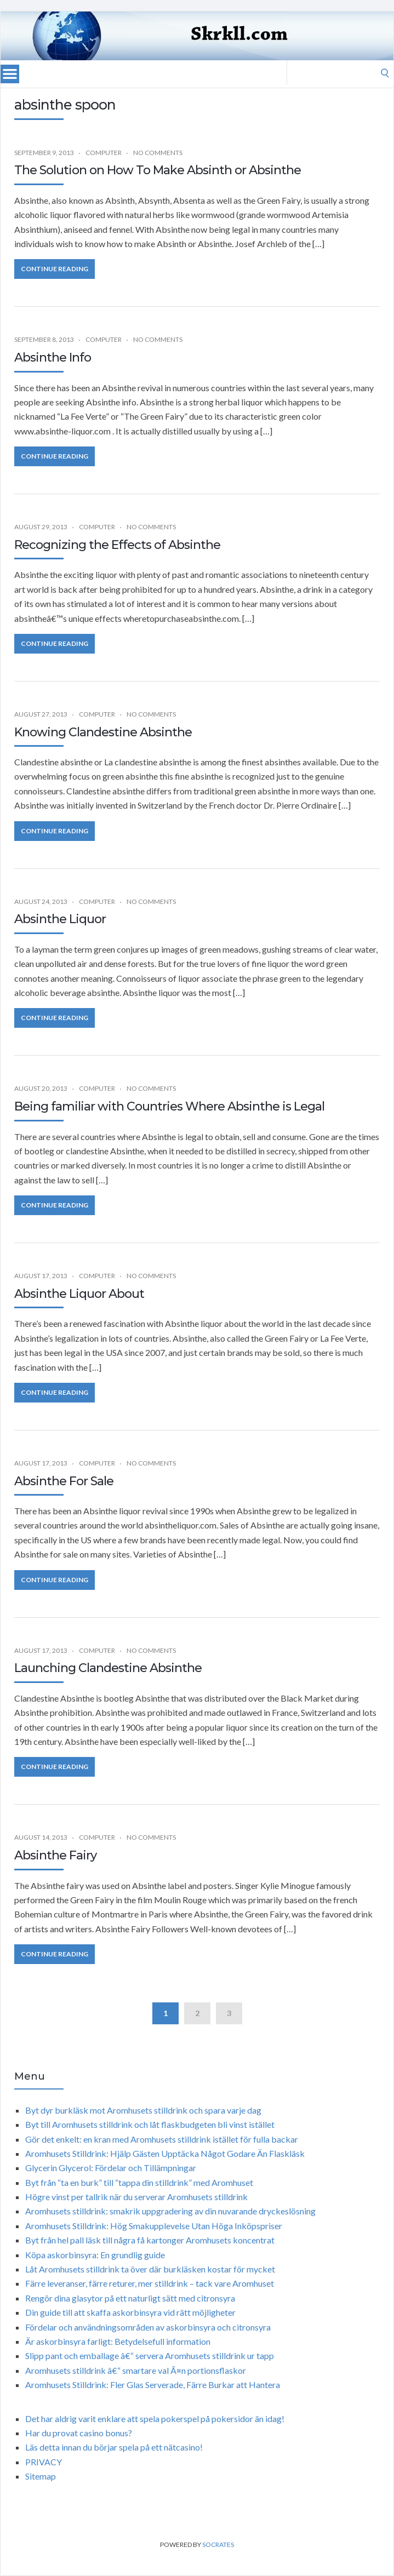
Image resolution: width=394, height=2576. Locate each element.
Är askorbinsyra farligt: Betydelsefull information (117, 2341)
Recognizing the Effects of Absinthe (117, 544)
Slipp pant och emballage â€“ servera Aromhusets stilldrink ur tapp (149, 2355)
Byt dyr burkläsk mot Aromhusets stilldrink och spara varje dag (143, 2110)
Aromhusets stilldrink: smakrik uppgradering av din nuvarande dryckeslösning (170, 2211)
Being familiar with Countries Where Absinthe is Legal (169, 1106)
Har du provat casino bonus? (78, 2433)
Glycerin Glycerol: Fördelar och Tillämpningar (110, 2167)
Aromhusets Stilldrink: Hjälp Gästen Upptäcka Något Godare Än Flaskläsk (165, 2153)
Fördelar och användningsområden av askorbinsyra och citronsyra (148, 2327)
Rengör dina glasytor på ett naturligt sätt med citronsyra (130, 2298)
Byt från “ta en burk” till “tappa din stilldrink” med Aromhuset (139, 2182)
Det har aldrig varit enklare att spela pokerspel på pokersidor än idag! (154, 2418)
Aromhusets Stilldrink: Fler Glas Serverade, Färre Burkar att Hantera (152, 2384)
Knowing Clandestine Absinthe (103, 732)
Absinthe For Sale (63, 1481)
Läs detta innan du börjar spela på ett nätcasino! (114, 2447)
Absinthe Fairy (55, 1855)
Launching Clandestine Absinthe (108, 1668)
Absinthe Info (52, 357)
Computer (103, 152)
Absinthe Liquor (60, 919)
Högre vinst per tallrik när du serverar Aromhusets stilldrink (136, 2196)
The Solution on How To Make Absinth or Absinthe (157, 170)
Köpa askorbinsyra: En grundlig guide (95, 2254)
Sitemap (40, 2476)
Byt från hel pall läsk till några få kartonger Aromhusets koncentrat (150, 2240)
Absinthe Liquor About (79, 1293)
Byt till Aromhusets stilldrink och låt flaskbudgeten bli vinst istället (150, 2124)
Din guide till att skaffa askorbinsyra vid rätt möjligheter (130, 2312)
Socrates (218, 2544)
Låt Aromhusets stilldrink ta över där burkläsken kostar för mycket (150, 2269)
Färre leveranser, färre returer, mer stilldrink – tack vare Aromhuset (149, 2283)
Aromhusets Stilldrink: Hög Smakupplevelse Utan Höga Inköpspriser (153, 2225)
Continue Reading (54, 269)
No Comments (157, 152)
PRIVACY (43, 2462)
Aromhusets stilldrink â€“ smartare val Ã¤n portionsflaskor (135, 2370)
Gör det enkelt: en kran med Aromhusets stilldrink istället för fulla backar (161, 2139)
